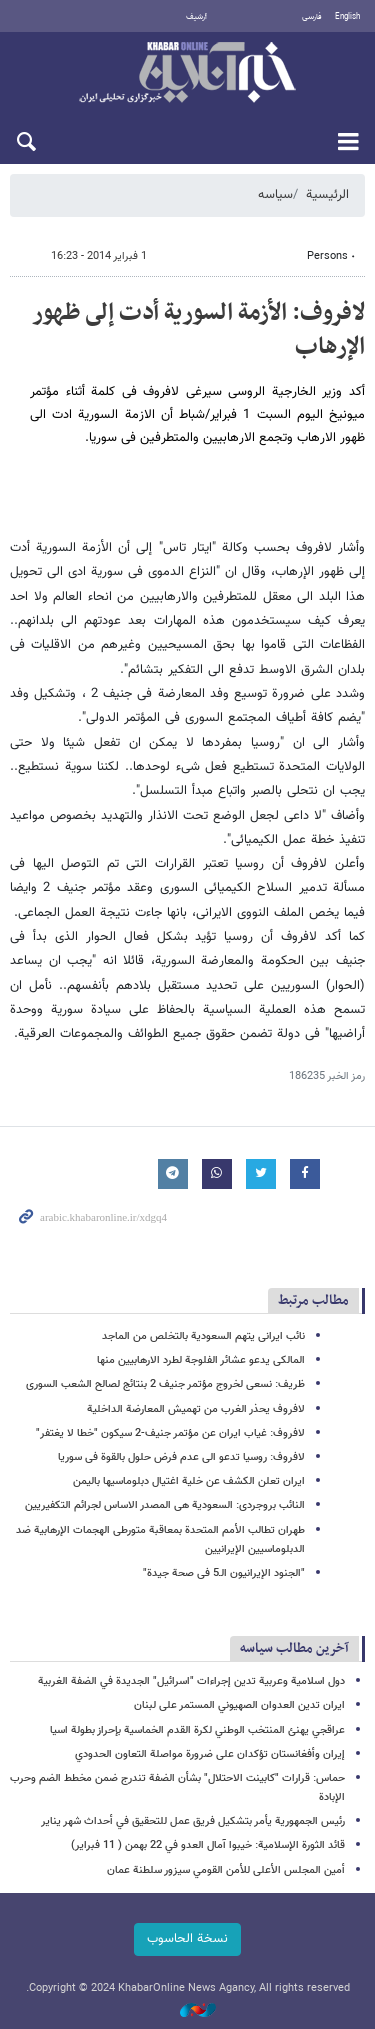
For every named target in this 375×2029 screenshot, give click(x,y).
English (347, 17)
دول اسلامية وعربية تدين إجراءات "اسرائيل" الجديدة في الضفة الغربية (191, 1681)
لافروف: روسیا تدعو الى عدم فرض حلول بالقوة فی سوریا (181, 1457)
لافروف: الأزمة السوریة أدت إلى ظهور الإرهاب (198, 330)
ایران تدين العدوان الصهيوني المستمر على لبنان (239, 1705)
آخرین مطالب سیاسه (294, 1648)
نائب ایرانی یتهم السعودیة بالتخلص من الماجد (203, 1336)
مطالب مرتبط (313, 1300)
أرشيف (196, 17)
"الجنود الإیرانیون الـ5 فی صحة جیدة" (224, 1573)
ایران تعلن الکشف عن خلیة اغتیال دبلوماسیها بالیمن (189, 1481)
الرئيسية (327, 195)
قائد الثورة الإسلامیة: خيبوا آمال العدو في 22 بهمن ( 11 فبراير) (208, 1845)
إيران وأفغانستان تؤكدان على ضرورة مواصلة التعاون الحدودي (210, 1754)
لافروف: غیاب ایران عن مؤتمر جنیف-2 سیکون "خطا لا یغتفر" (170, 1433)
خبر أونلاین (187, 74)
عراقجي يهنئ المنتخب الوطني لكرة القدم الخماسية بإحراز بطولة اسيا (197, 1730)
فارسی (312, 17)
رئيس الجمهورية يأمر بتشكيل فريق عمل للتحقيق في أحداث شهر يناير (193, 1821)
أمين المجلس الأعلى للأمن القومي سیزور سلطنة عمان (226, 1870)
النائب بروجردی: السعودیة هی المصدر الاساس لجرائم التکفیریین (165, 1505)
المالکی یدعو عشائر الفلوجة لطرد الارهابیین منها (201, 1360)
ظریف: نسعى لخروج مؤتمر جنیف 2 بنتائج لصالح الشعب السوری (165, 1384)
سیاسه (275, 195)
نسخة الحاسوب (187, 1939)
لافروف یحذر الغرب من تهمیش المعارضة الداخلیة (196, 1409)
